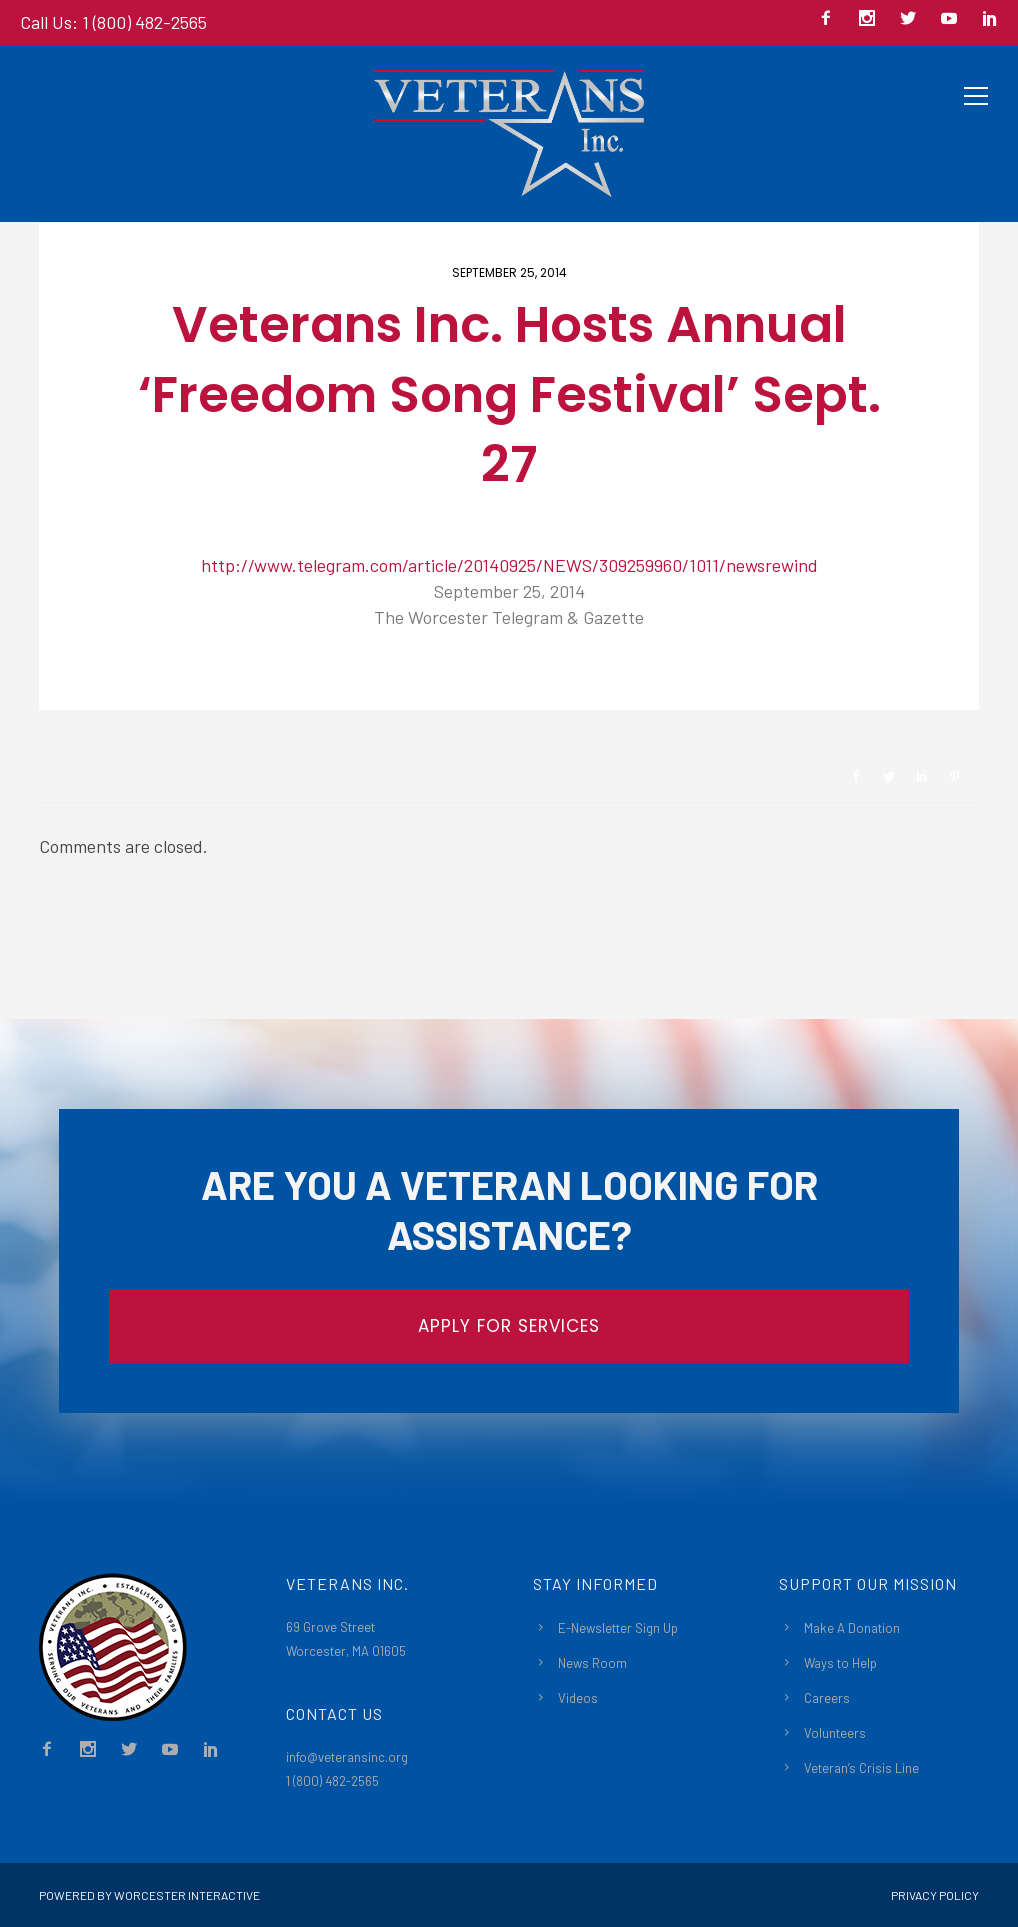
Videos (578, 1698)
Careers (827, 1698)
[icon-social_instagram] (872, 19)
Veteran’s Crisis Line (861, 1768)
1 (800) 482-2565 (332, 1781)
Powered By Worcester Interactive (149, 1895)
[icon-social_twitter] (913, 19)
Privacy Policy (935, 1895)
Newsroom (110, 676)
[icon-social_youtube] (954, 19)
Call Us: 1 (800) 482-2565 (113, 22)
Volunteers (835, 1733)
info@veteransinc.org (347, 1757)
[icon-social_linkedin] (990, 19)
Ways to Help (840, 1663)
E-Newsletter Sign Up (618, 1628)
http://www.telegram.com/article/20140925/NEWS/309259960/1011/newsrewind (509, 565)
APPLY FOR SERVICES (509, 1326)
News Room (592, 1663)
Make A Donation (852, 1628)
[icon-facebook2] (831, 19)
